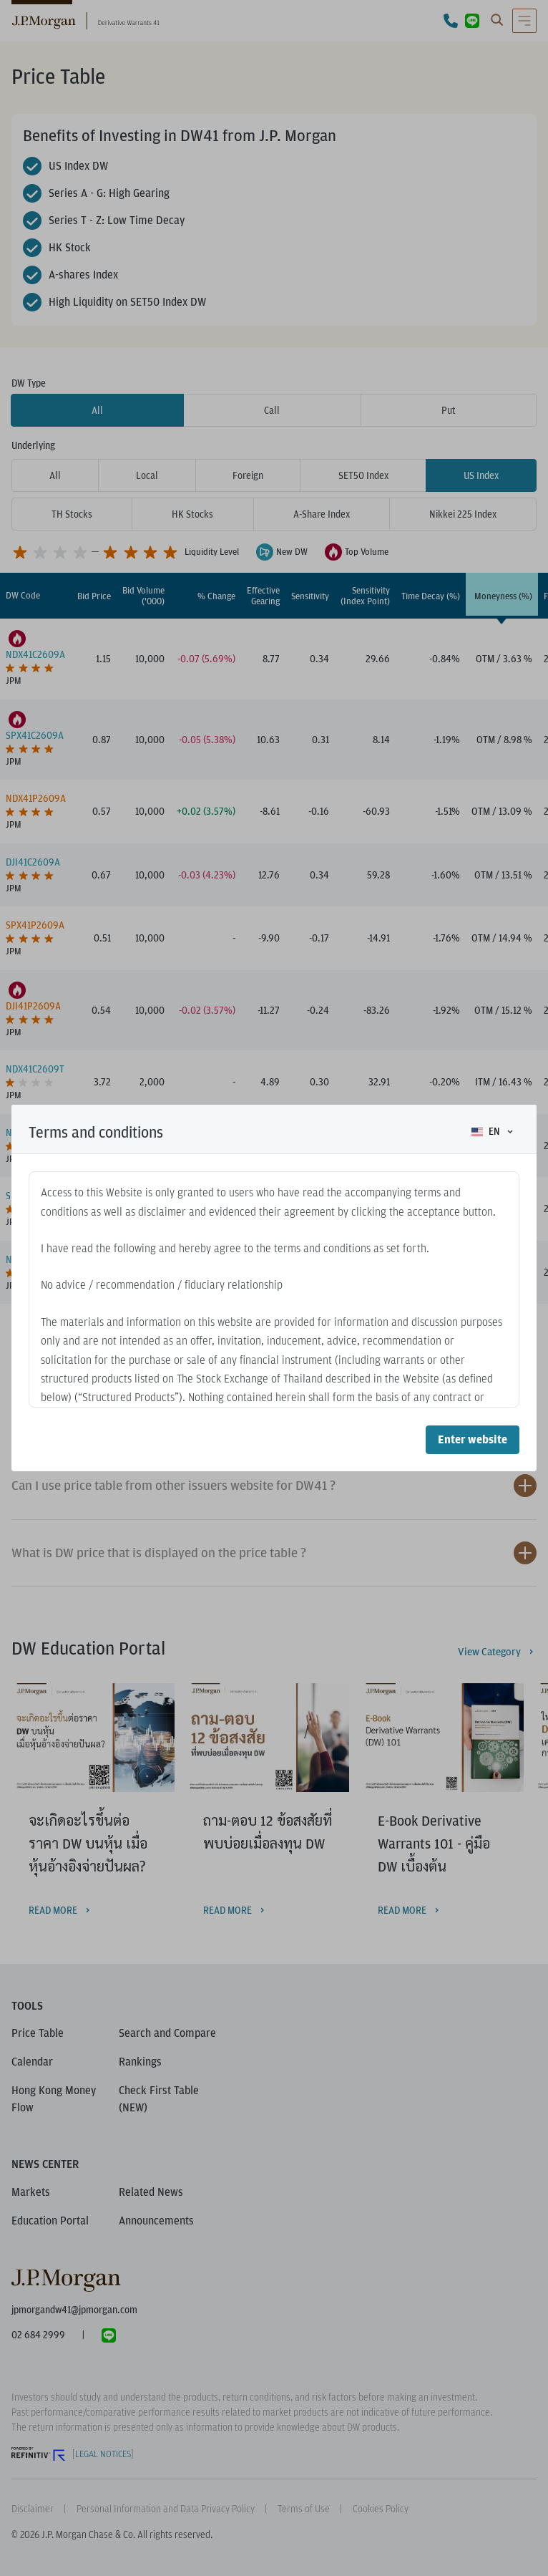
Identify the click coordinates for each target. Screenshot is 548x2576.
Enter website (472, 1439)
